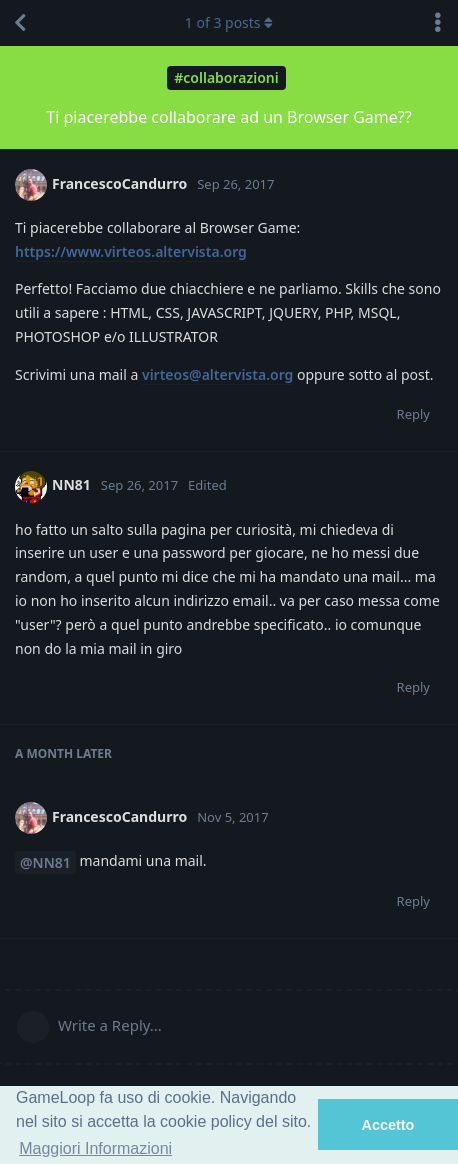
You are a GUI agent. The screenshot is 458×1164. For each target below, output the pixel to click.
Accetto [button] (388, 1125)
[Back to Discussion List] (20, 23)
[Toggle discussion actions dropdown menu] (438, 23)
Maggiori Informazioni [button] (95, 1148)
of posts (229, 22)
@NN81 (45, 862)
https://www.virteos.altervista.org (131, 251)
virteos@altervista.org (217, 374)
